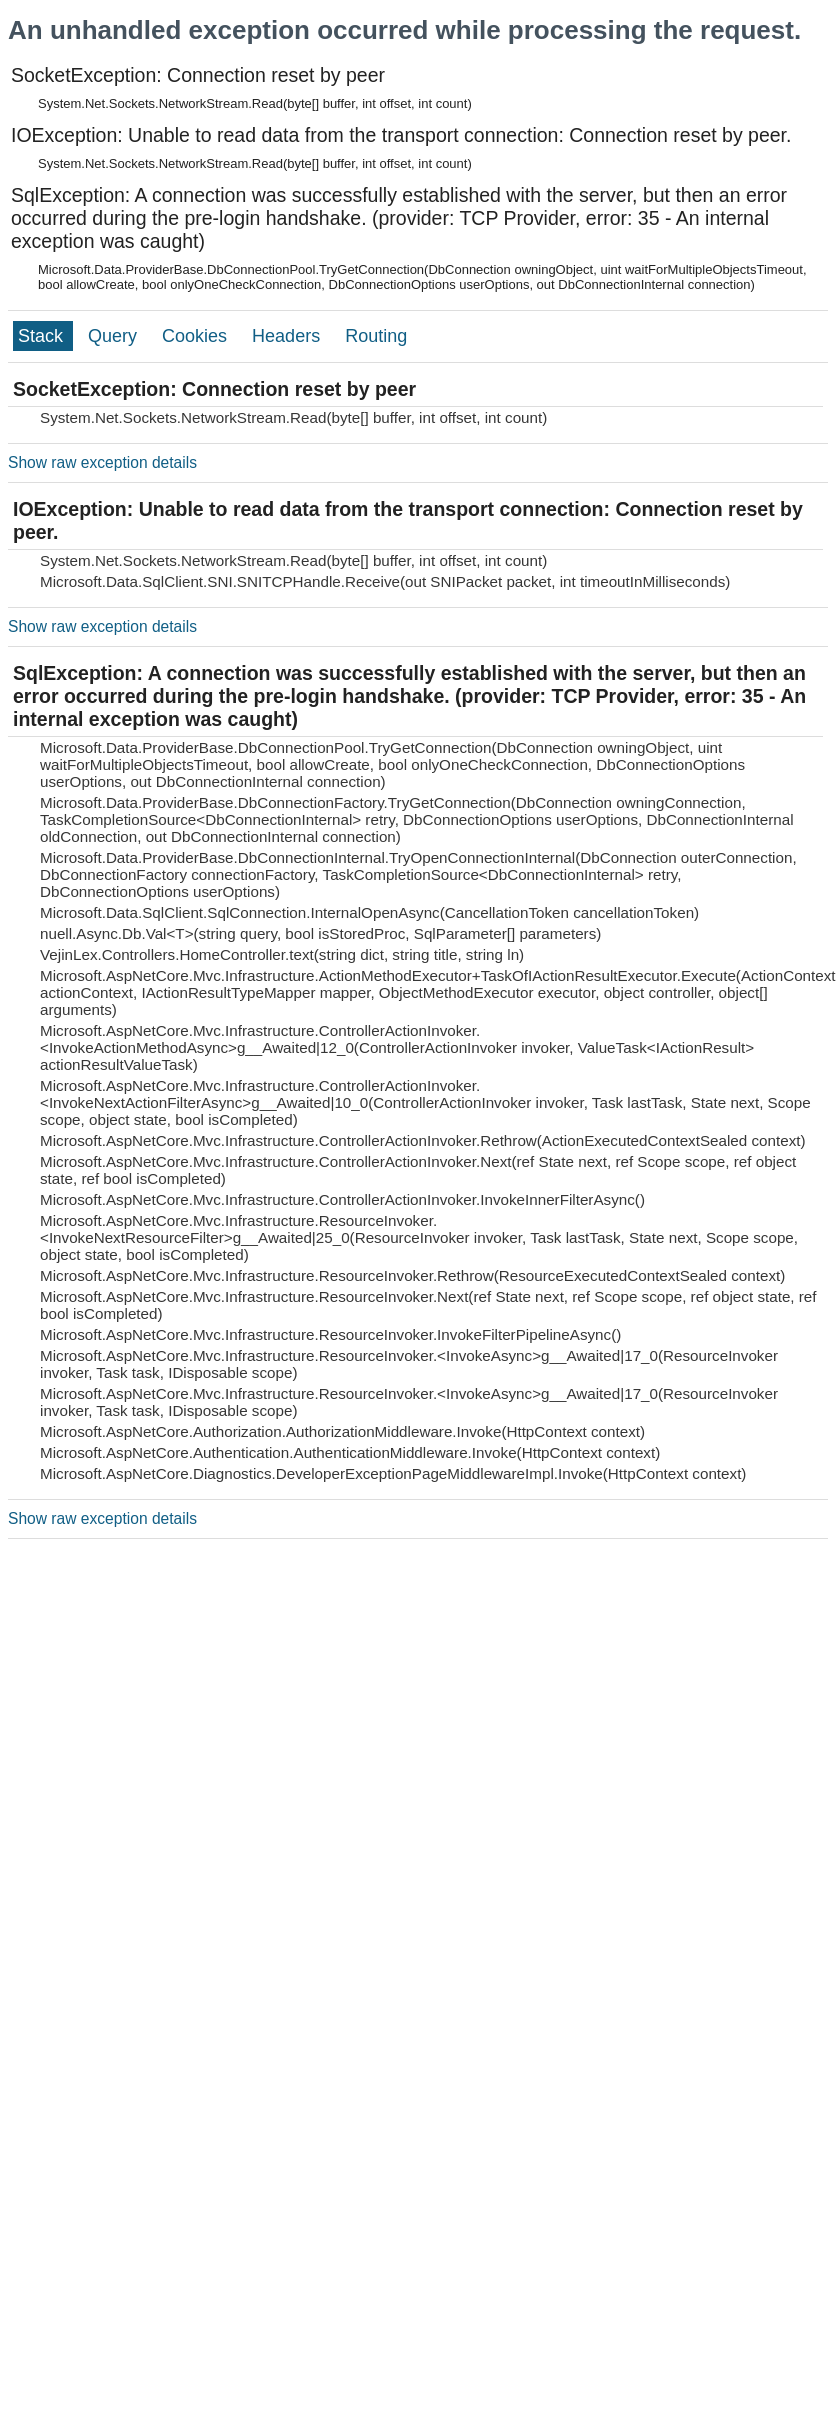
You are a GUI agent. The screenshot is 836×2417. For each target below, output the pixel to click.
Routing (376, 336)
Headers (288, 336)
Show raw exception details (102, 462)
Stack (43, 336)
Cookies (197, 336)
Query (115, 336)
